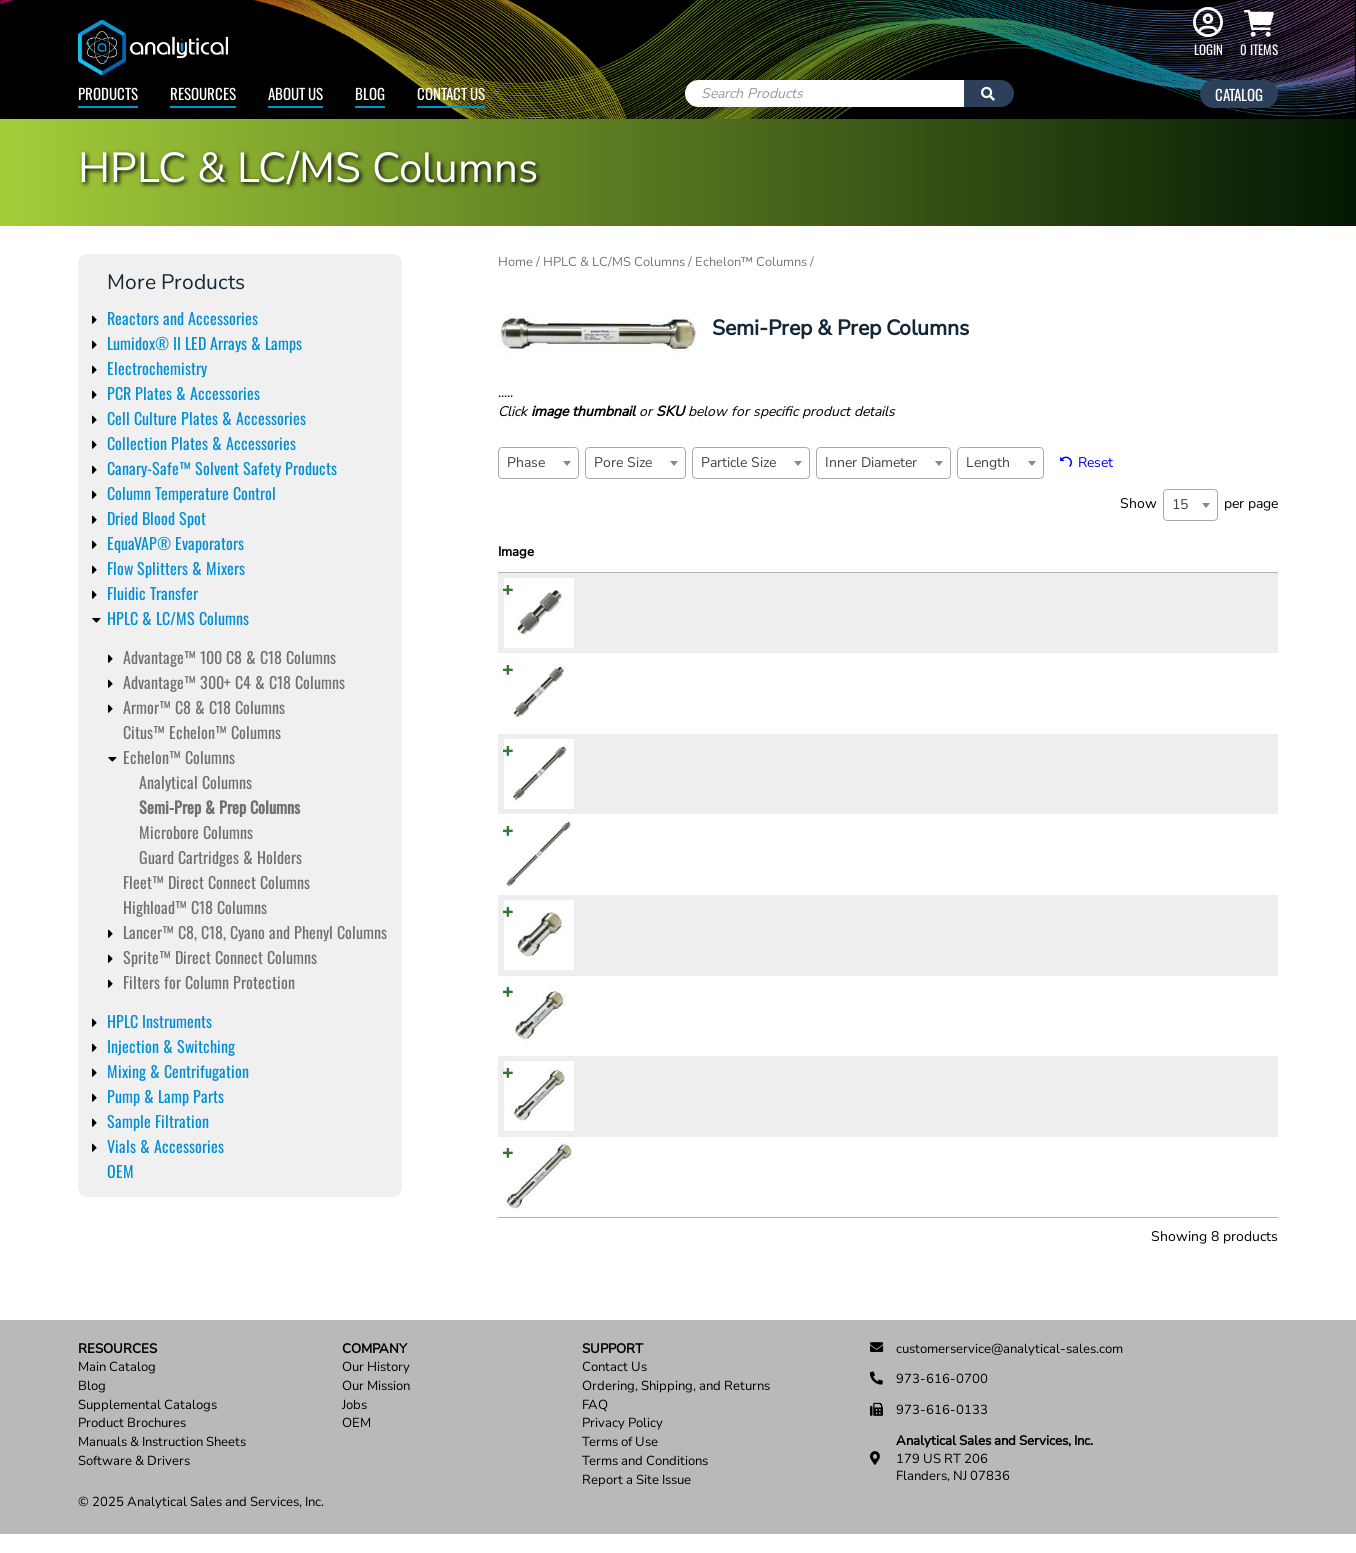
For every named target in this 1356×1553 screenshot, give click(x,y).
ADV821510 (625, 795)
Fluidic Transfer (152, 593)
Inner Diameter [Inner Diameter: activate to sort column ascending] (971, 561)
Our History (376, 1386)
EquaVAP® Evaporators (175, 543)
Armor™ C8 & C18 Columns (204, 707)
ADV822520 (625, 1198)
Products (108, 93)
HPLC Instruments (159, 1021)
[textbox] (532, 462)
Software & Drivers (134, 1480)
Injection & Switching (171, 1046)
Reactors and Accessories (182, 318)
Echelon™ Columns (179, 757)
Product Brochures (132, 1442)
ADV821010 (625, 714)
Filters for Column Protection (209, 982)
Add (1246, 632)
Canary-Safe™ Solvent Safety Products (222, 468)
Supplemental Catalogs (147, 1424)
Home (515, 262)
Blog (370, 93)
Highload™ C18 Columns (195, 907)
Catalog (1239, 94)
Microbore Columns (196, 832)
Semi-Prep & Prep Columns (219, 807)
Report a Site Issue (636, 1498)
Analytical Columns (195, 782)
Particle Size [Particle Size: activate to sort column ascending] (870, 552)
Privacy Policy (622, 1442)
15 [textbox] (1180, 504)
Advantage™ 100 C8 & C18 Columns (229, 657)
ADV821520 (625, 1117)
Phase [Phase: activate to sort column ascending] (688, 552)
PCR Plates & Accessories (183, 393)
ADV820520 (625, 956)
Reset (1095, 462)
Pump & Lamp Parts (165, 1096)
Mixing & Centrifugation (178, 1071)
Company (374, 1367)
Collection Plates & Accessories (201, 443)
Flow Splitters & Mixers (176, 568)
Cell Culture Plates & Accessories (206, 418)
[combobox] (538, 463)
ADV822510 (625, 875)
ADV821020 (625, 1036)
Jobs (354, 1424)
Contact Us (451, 93)
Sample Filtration (158, 1121)
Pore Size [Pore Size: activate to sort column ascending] (768, 552)
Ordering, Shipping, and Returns (676, 1405)
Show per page (1199, 505)
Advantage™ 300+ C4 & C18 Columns (234, 682)
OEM (120, 1171)
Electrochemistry (157, 368)
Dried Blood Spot (156, 518)
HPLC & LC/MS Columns (178, 618)
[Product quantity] (1190, 632)
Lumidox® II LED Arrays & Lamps (204, 343)
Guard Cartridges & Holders (220, 857)
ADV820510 (625, 634)
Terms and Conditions (645, 1480)
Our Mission (376, 1405)
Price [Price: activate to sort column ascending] (1101, 552)
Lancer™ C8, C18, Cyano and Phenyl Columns (255, 932)
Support (612, 1367)
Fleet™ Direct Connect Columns (216, 882)
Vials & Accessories (165, 1146)
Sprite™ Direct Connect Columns (220, 957)
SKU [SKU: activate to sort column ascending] (593, 552)
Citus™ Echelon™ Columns (202, 732)
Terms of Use (620, 1461)
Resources (203, 93)
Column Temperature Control (191, 493)
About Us (295, 93)
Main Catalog (117, 1386)
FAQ (595, 1424)
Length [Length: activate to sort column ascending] (1041, 552)
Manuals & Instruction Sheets (162, 1461)
